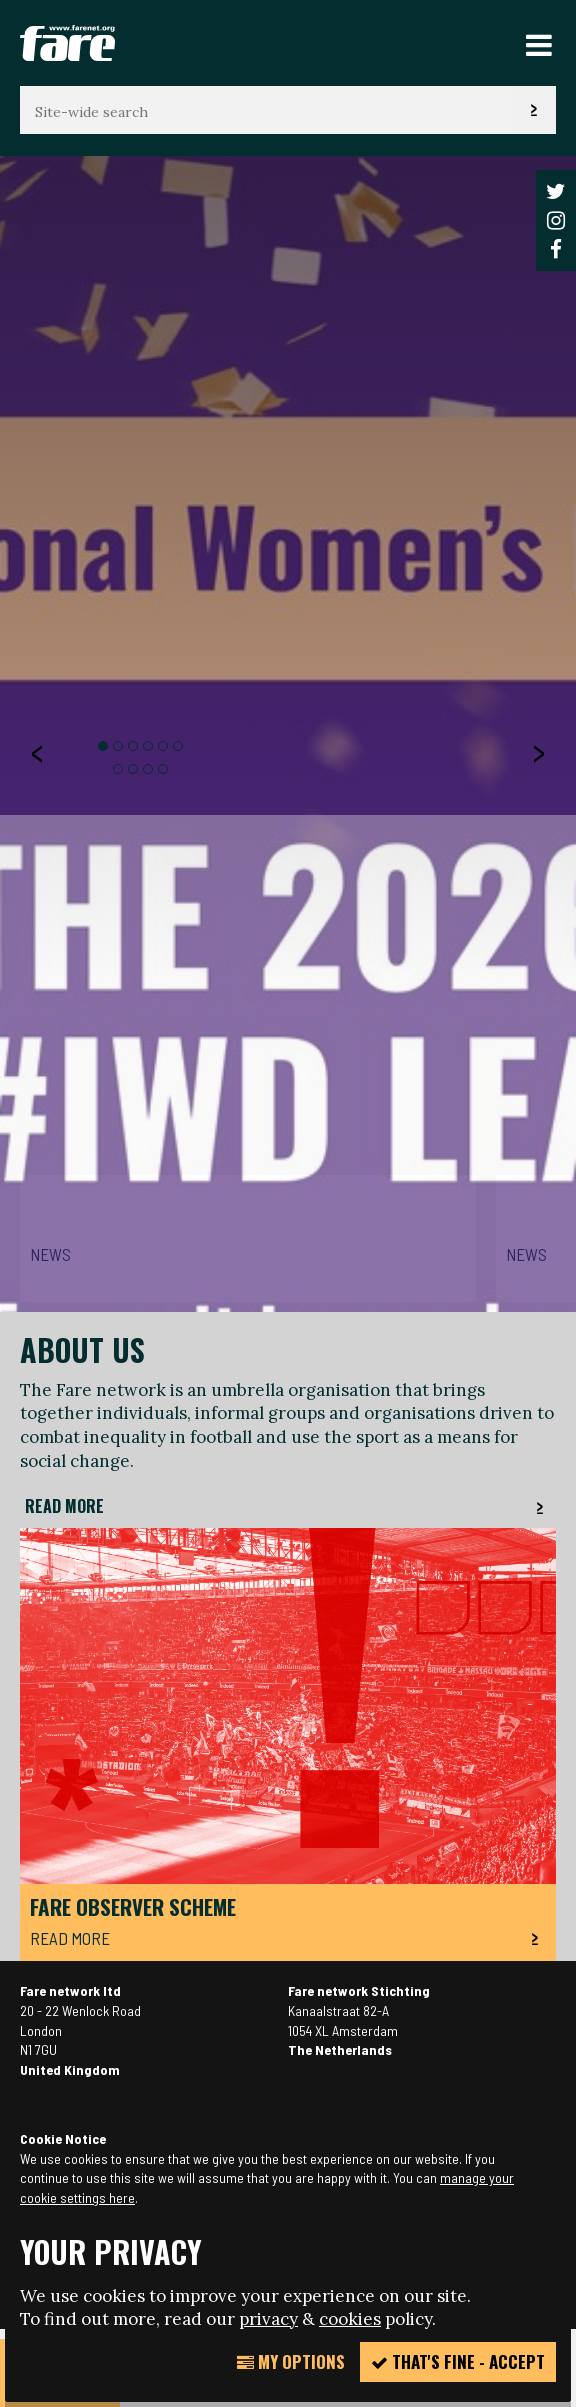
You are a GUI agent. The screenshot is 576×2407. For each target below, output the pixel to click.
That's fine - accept (458, 2361)
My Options (291, 2361)
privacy (268, 2319)
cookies (350, 2319)
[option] (288, 1212)
